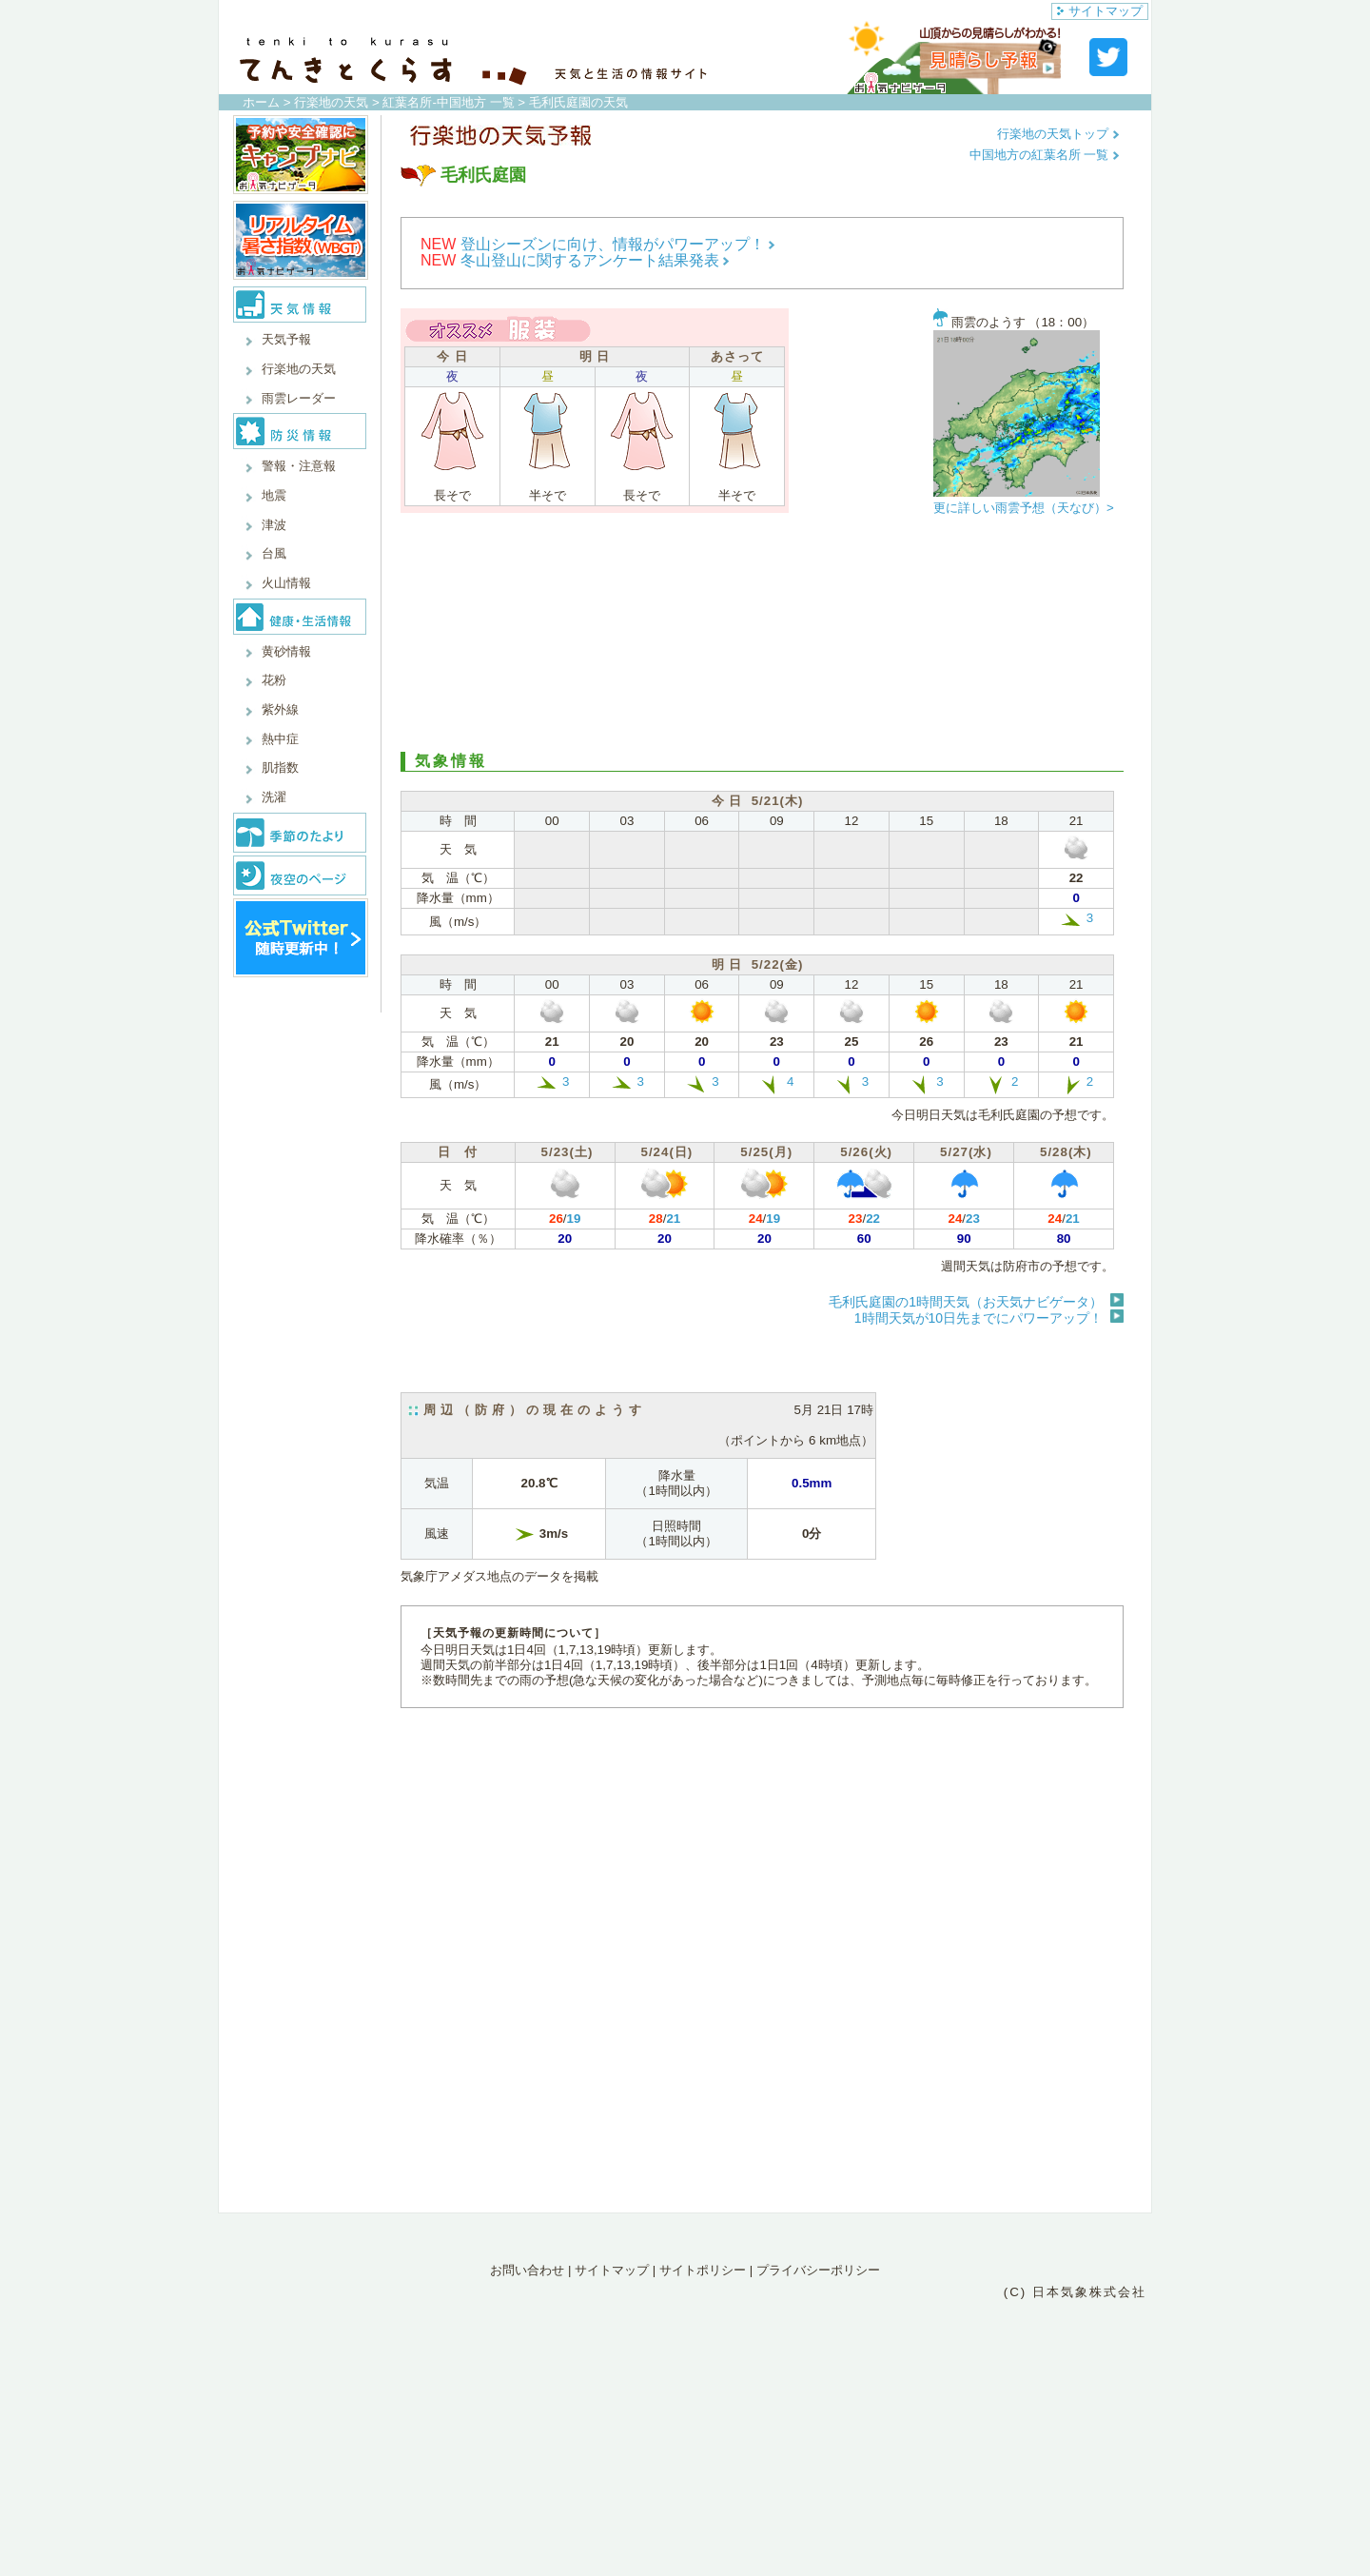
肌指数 (280, 767)
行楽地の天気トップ (1058, 134)
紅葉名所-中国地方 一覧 (448, 102)
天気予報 (286, 339)
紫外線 (280, 709)
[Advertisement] (762, 637)
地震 (274, 495)
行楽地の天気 (331, 102)
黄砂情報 (286, 651)
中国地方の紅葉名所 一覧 (1044, 154)
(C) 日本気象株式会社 (1075, 2292)
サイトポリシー (702, 2270)
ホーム (261, 102)
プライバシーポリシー (818, 2270)
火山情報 (286, 583)
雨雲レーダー (299, 398)
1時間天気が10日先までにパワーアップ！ (978, 1318)
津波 (274, 525)
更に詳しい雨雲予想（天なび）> (1023, 508)
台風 (274, 553)
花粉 (274, 680)
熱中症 (280, 739)
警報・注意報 (299, 466)
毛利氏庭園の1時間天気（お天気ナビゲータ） (966, 1301)
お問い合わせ (527, 2270)
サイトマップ (1100, 11)
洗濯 (274, 797)
